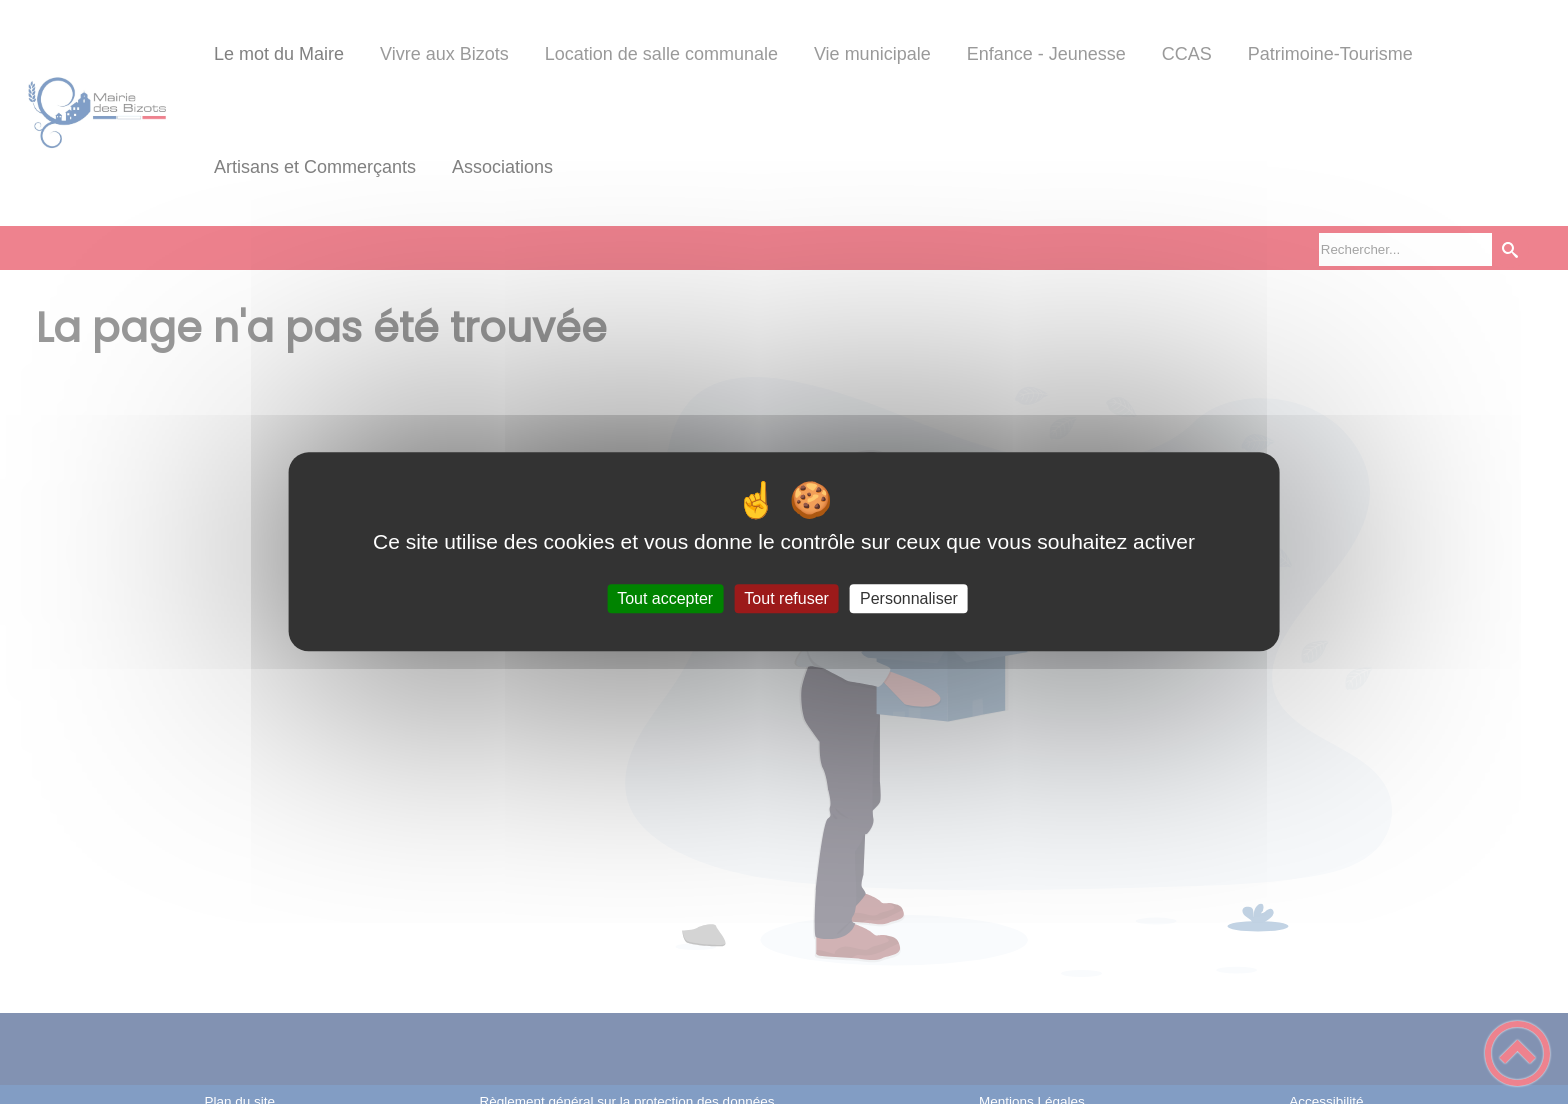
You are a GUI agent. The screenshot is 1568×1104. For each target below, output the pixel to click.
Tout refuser (786, 598)
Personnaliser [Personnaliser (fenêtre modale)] (909, 598)
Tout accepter (665, 598)
